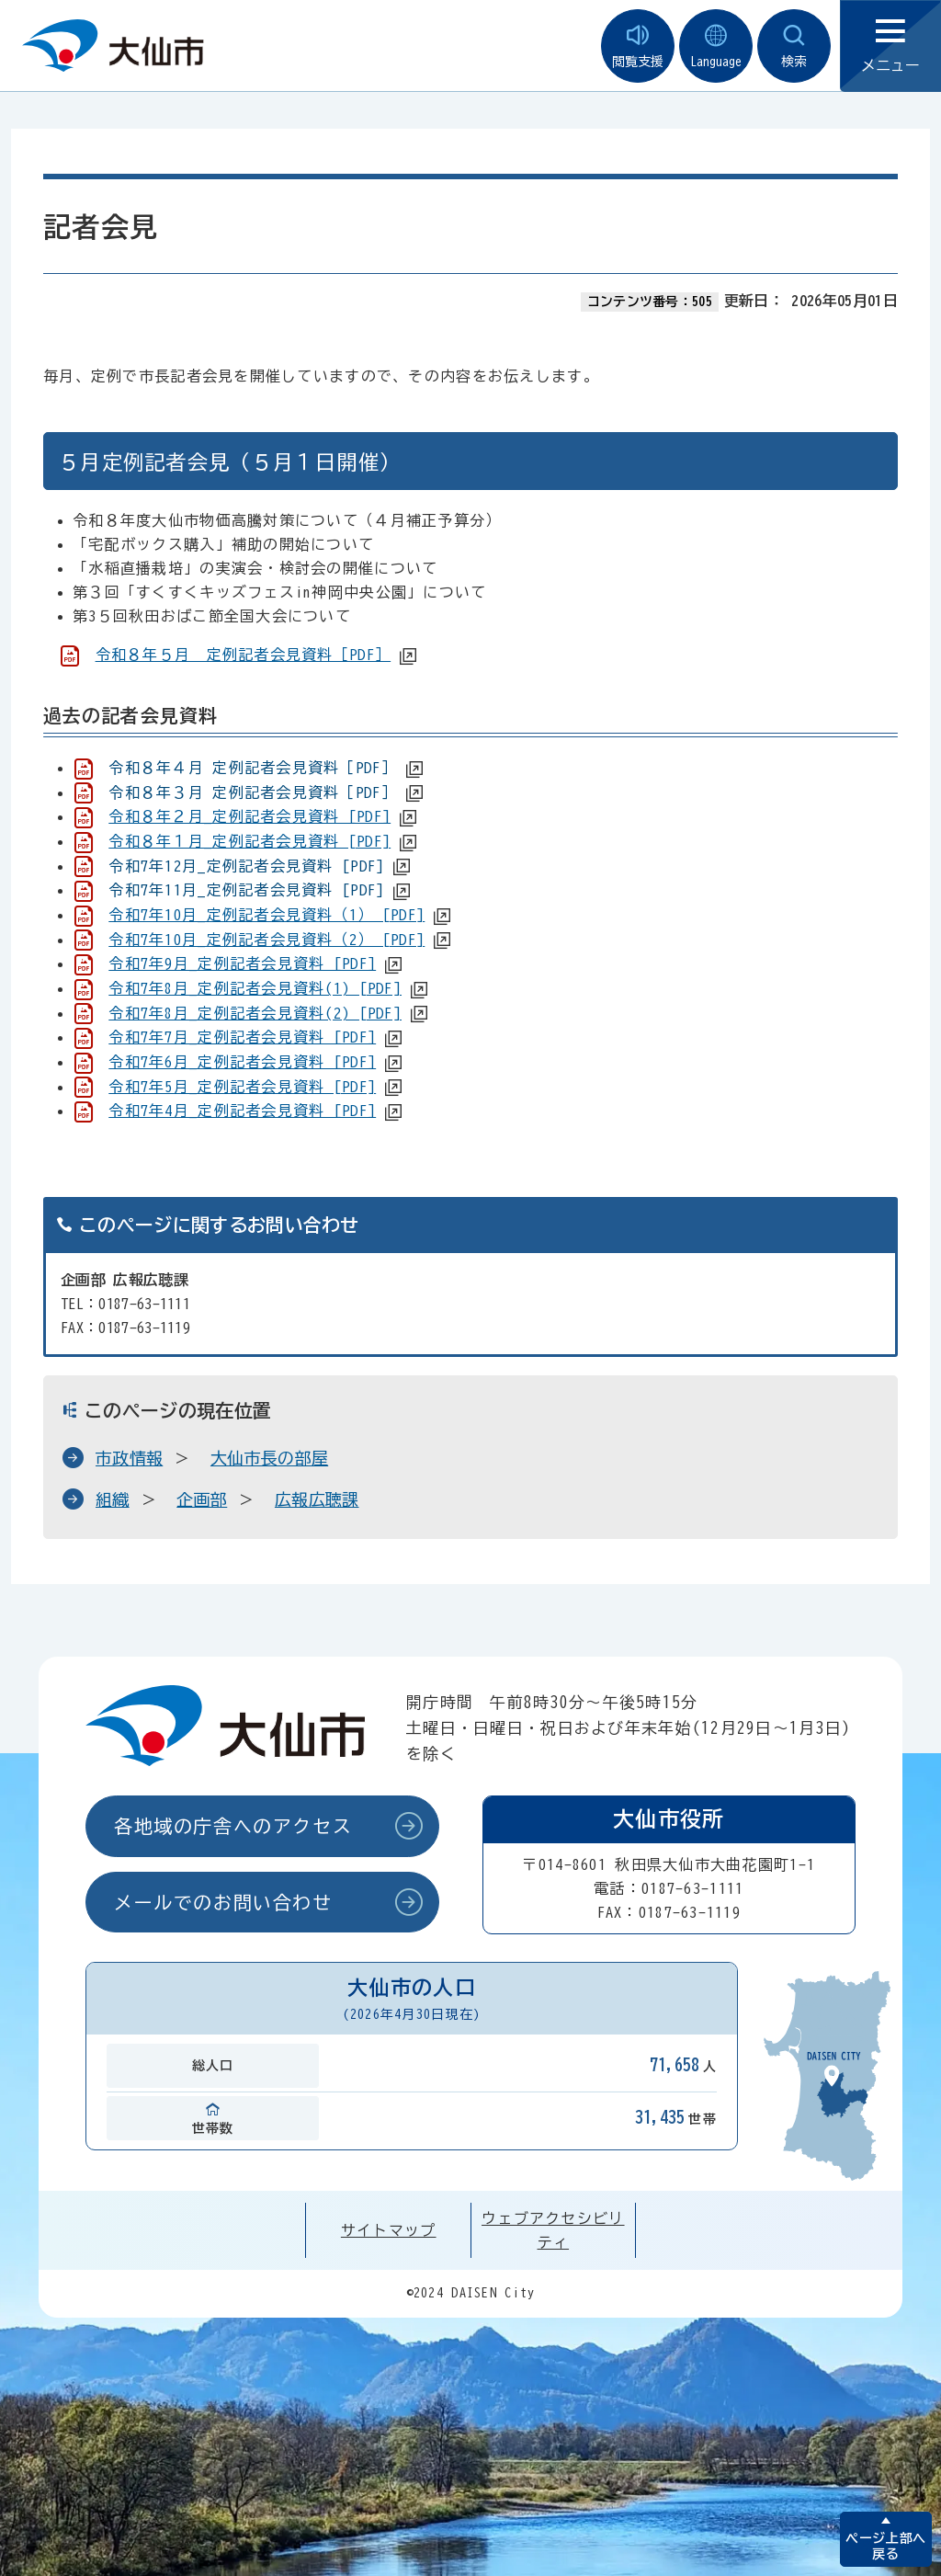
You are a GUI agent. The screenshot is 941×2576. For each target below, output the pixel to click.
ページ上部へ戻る (885, 2546)
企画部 (201, 1499)
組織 (113, 1499)
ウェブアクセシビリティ (553, 2230)
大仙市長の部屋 (269, 1458)
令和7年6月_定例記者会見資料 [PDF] (242, 1061)
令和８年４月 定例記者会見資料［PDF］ (252, 767)
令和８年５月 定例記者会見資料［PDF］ (243, 654)
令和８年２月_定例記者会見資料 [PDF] (249, 816)
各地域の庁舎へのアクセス (233, 1826)
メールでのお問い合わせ (223, 1902)
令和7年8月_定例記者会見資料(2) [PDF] (255, 1013)
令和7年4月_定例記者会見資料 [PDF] (242, 1110)
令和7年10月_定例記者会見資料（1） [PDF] (266, 914)
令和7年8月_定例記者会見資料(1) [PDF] (255, 988)
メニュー (890, 46)
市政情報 (129, 1458)
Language (716, 46)
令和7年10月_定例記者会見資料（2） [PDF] (266, 939)
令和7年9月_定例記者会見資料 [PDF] (242, 963)
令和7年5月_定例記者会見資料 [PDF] (242, 1086)
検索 (794, 46)
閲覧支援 (638, 46)
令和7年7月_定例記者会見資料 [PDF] (242, 1037)
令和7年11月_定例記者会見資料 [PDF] (246, 890)
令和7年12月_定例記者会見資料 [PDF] (246, 866)
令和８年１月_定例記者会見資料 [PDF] (249, 841)
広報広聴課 (317, 1499)
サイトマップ (388, 2230)
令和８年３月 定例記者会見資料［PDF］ (252, 792)
